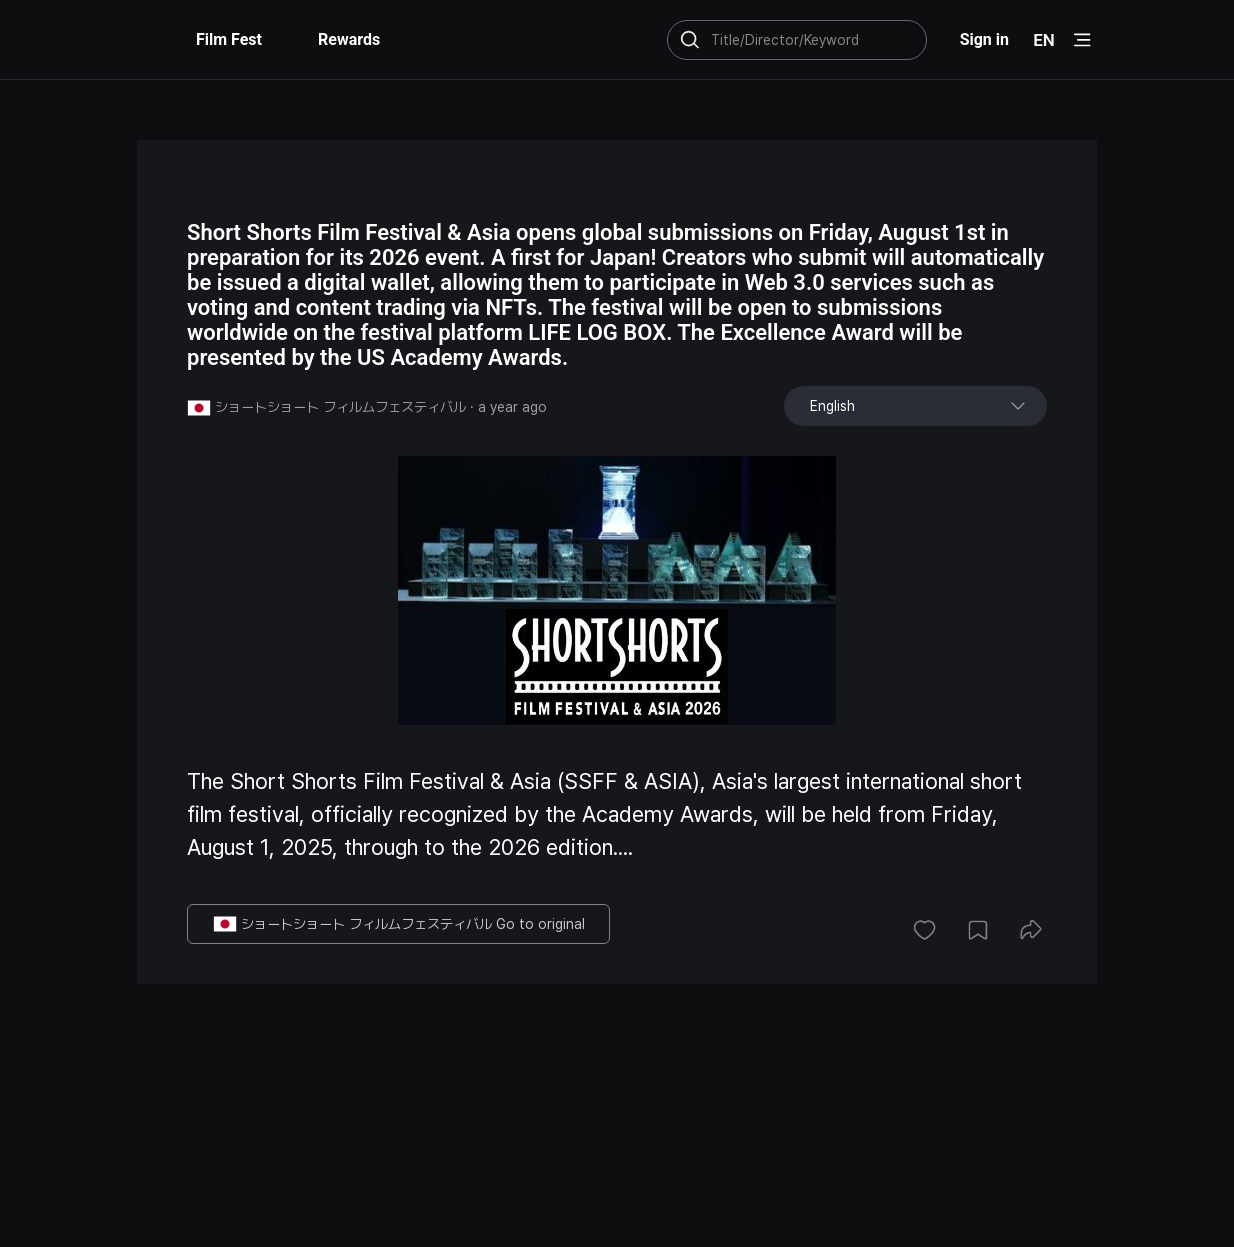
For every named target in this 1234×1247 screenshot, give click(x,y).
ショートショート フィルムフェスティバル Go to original (399, 924)
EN (1044, 40)
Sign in (984, 39)
